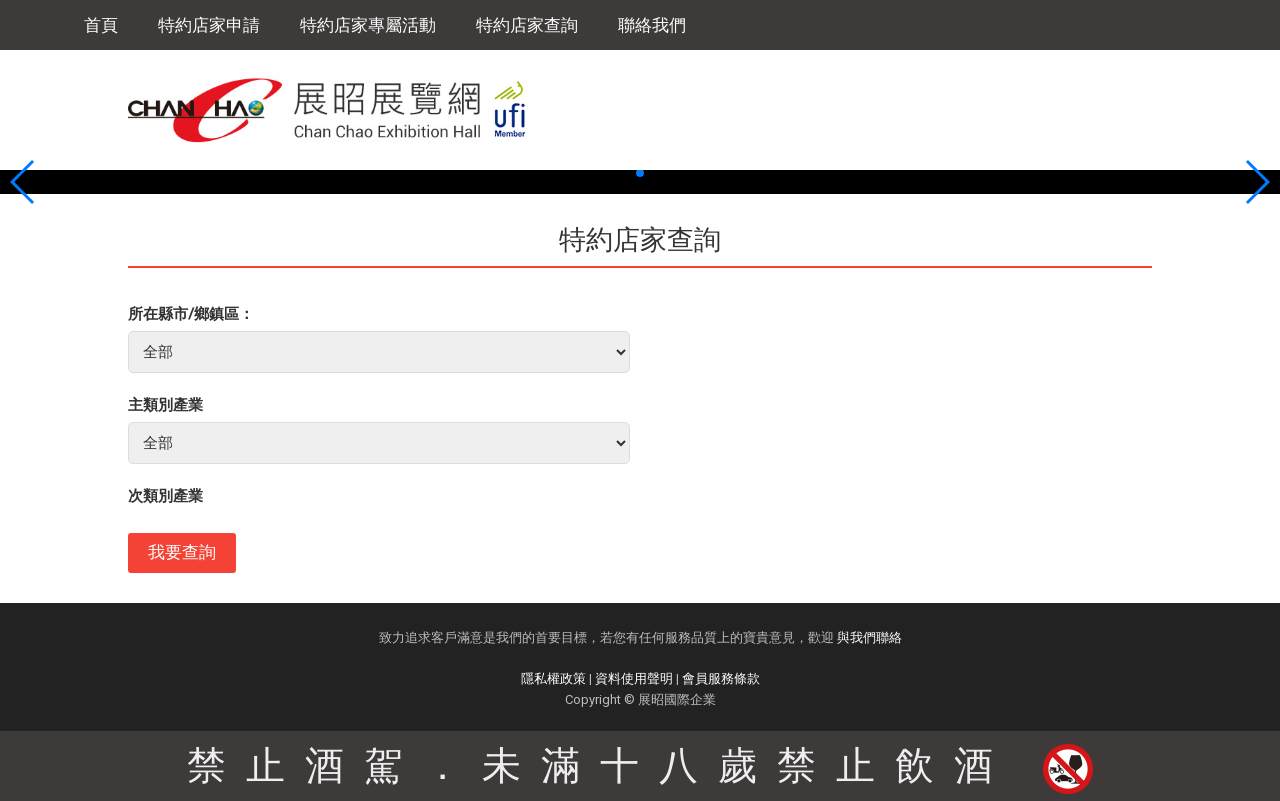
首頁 (101, 25)
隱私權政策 (553, 678)
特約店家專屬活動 (368, 25)
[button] (624, 173)
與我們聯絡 (869, 637)
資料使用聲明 (634, 678)
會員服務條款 (721, 678)
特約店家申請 (209, 25)
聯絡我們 (652, 25)
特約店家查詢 (527, 25)
